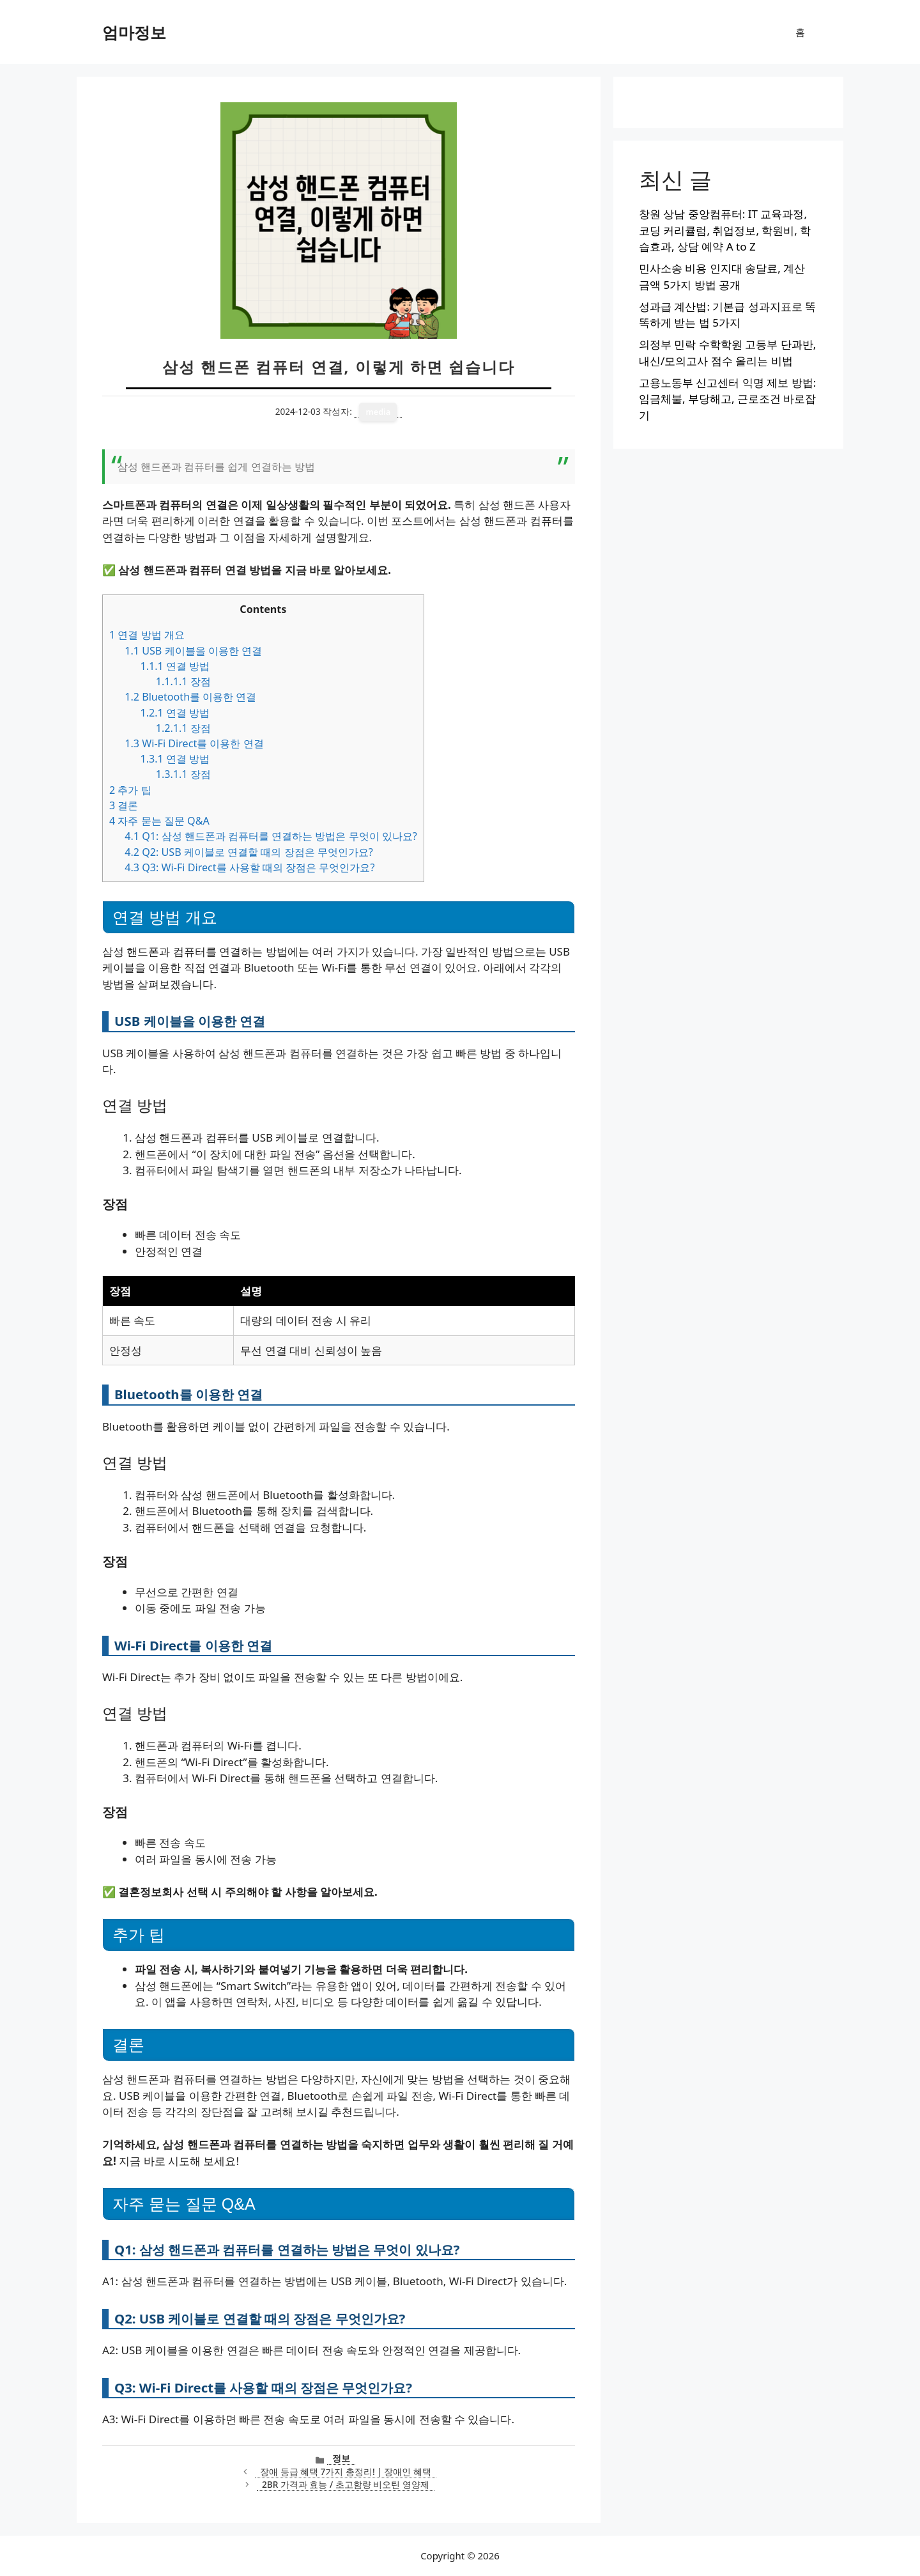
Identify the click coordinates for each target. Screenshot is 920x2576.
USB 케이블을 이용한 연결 (193, 651)
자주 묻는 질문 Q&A (159, 821)
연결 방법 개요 (147, 635)
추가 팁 (130, 790)
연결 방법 (175, 666)
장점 (183, 681)
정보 (341, 2458)
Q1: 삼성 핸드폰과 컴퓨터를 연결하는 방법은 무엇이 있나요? (271, 836)
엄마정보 (134, 32)
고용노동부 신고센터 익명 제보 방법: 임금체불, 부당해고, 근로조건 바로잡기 (727, 399)
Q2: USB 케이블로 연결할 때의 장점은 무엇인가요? (249, 852)
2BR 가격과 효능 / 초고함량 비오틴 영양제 (345, 2484)
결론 (123, 805)
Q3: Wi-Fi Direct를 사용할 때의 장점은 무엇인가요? (249, 867)
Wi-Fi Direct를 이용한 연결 (194, 743)
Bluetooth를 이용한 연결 (190, 697)
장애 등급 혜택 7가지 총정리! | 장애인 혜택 (345, 2471)
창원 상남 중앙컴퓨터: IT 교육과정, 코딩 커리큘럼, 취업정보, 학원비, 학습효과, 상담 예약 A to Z (725, 230)
